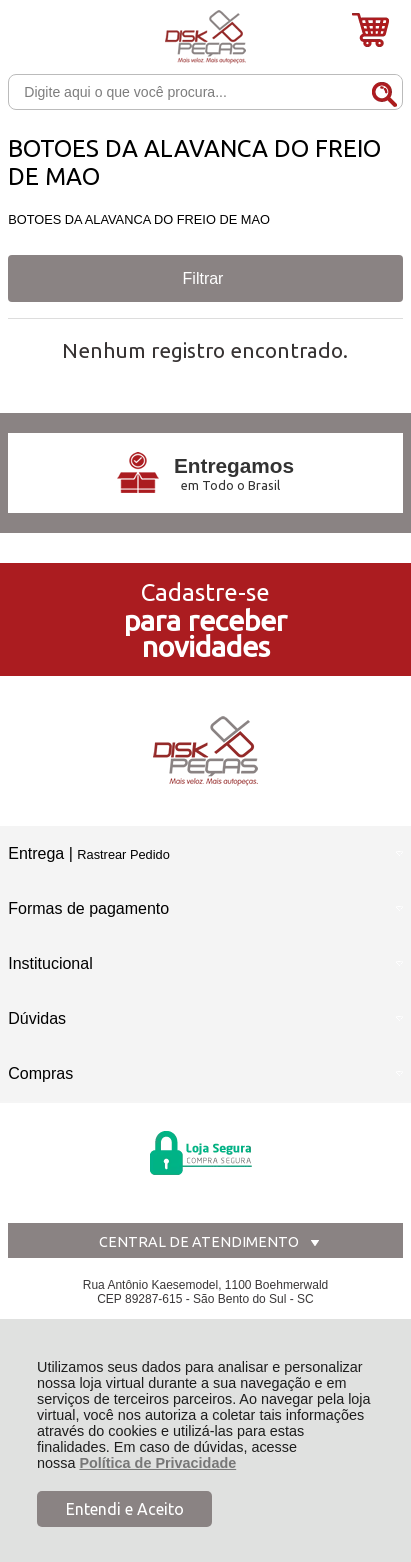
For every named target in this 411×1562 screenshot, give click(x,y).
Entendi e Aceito (125, 1509)
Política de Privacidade (157, 1463)
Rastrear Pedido (123, 854)
